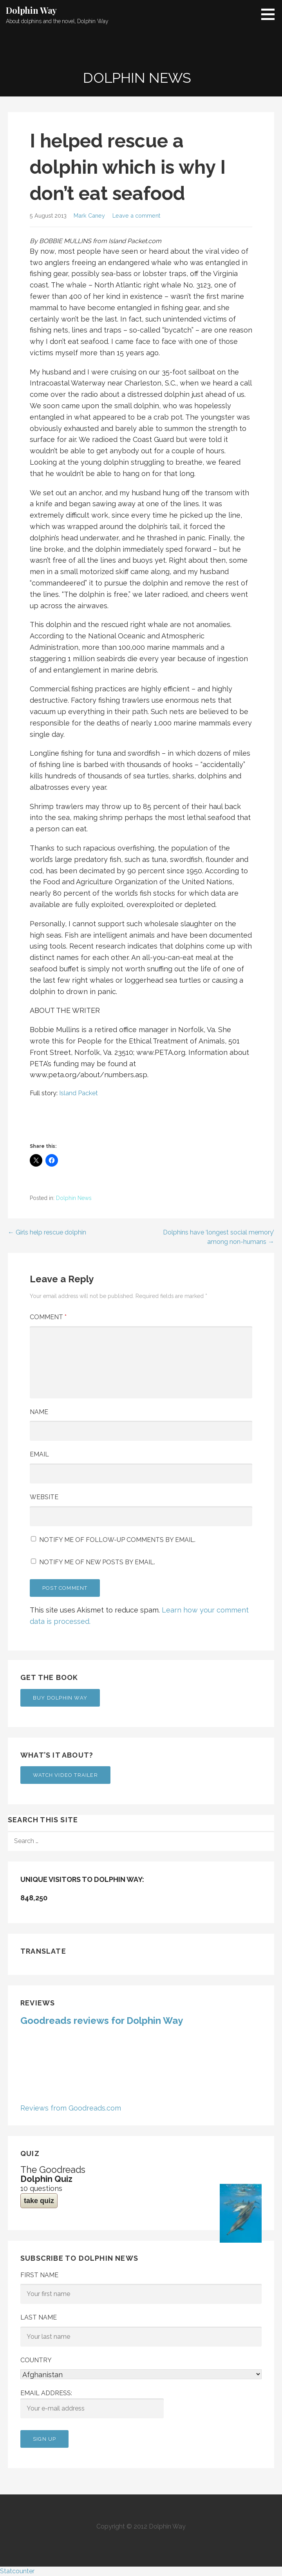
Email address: (92, 2403)
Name (39, 1412)
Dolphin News (74, 1198)
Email (39, 1454)
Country (36, 2360)
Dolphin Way (31, 10)
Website (44, 1497)
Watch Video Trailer (65, 1775)
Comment (48, 1317)
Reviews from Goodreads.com (70, 2108)
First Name (39, 2275)
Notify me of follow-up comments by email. (117, 1539)
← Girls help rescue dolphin (47, 1232)
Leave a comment (136, 215)
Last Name (38, 2317)
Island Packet (79, 1093)
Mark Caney (89, 215)
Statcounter (17, 2571)
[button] (270, 14)
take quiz (39, 2201)
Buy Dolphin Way (60, 1698)
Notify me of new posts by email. (97, 1562)
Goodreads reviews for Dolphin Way (101, 2020)
